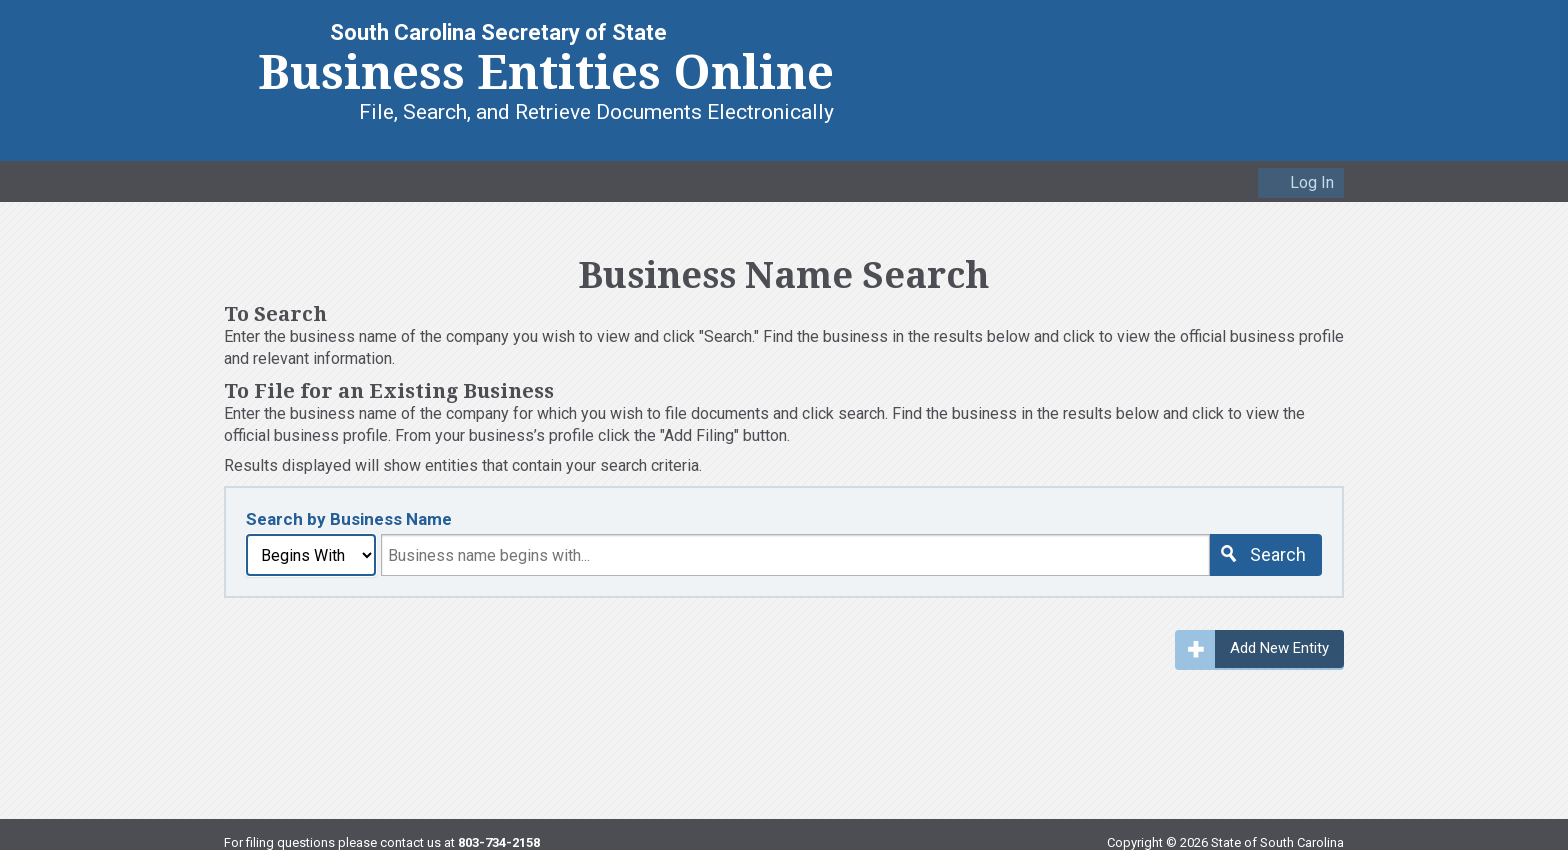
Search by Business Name (349, 519)
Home (239, 180)
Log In (1312, 182)
